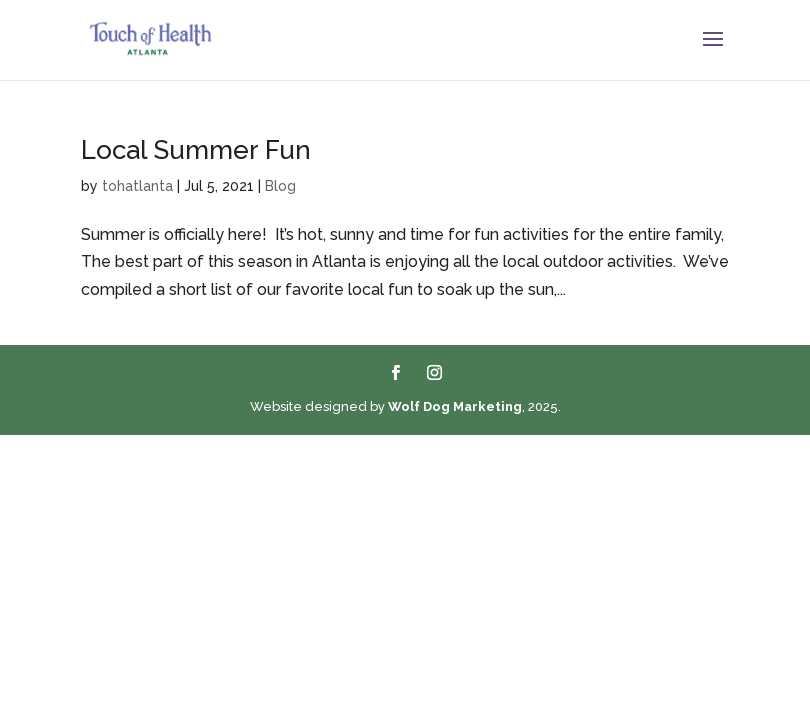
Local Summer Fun (196, 150)
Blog (280, 186)
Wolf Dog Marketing (455, 406)
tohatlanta (137, 186)
